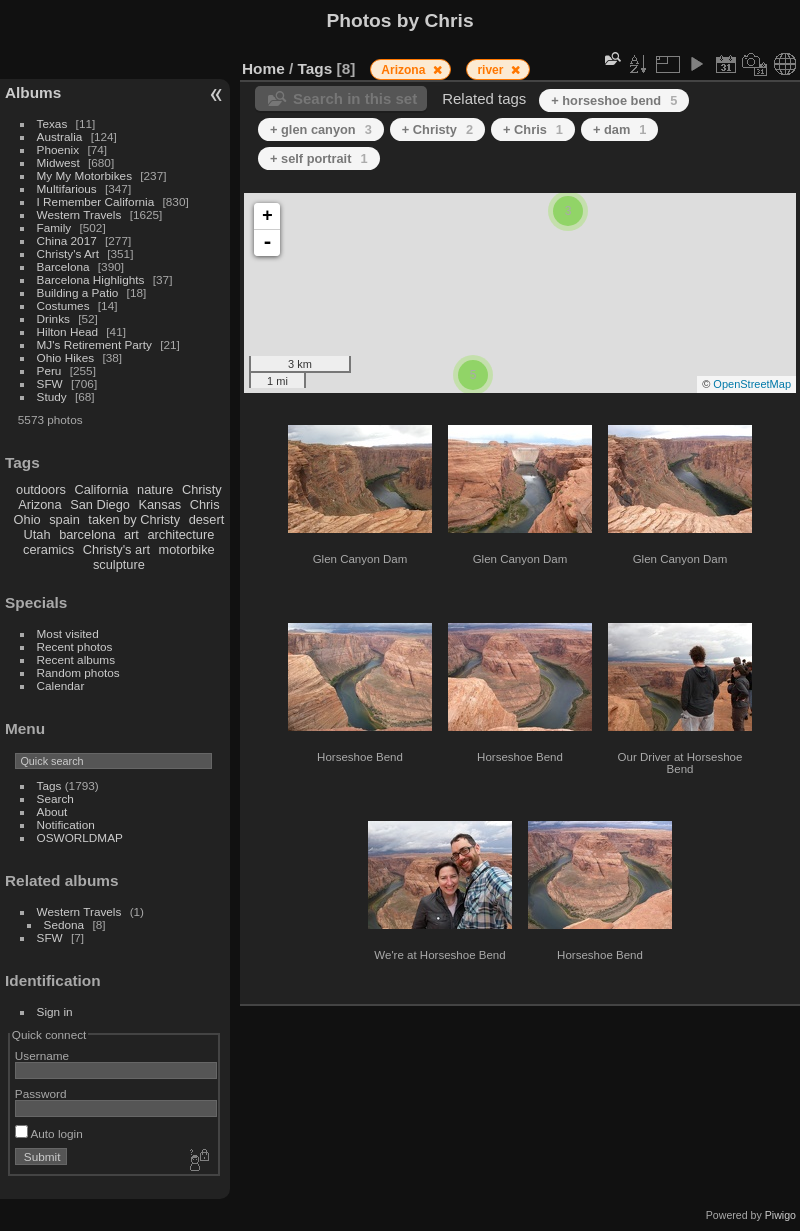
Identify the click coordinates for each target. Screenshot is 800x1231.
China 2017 (67, 240)
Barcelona (63, 266)
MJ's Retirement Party (94, 344)
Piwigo (780, 1215)
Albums (33, 92)
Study (52, 396)
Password (41, 1093)
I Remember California (96, 201)
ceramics (48, 549)
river (491, 70)
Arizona (39, 504)
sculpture (119, 564)
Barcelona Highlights (91, 279)
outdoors (41, 489)
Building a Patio (78, 292)
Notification (66, 824)
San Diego (100, 504)
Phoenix (58, 149)
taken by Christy (134, 519)
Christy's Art (68, 253)
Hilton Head (67, 331)
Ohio (27, 519)
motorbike (187, 549)
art (131, 534)
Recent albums (76, 659)
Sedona (64, 924)
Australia (60, 136)
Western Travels (79, 214)
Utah (37, 534)
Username (42, 1055)
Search (55, 798)
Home (263, 68)
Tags (49, 785)
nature (155, 489)
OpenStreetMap (752, 384)
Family (54, 227)
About (52, 811)
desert (207, 519)
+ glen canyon (321, 129)
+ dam (619, 129)
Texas (52, 123)
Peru (49, 370)
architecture (180, 534)
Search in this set (355, 98)
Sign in (55, 1011)
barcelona (87, 534)
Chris (205, 504)
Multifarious (67, 188)
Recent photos (75, 646)
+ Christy (437, 129)
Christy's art (116, 549)
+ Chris (533, 129)
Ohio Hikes (66, 357)
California (101, 489)
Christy (202, 489)
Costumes (63, 305)
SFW (50, 383)
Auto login (49, 1133)
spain (64, 519)
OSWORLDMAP (80, 837)
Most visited (68, 633)
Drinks (53, 318)
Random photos (78, 672)
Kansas (159, 504)
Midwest (58, 162)
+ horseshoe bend (614, 100)
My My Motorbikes (84, 175)
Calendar (61, 685)
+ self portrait (319, 158)
